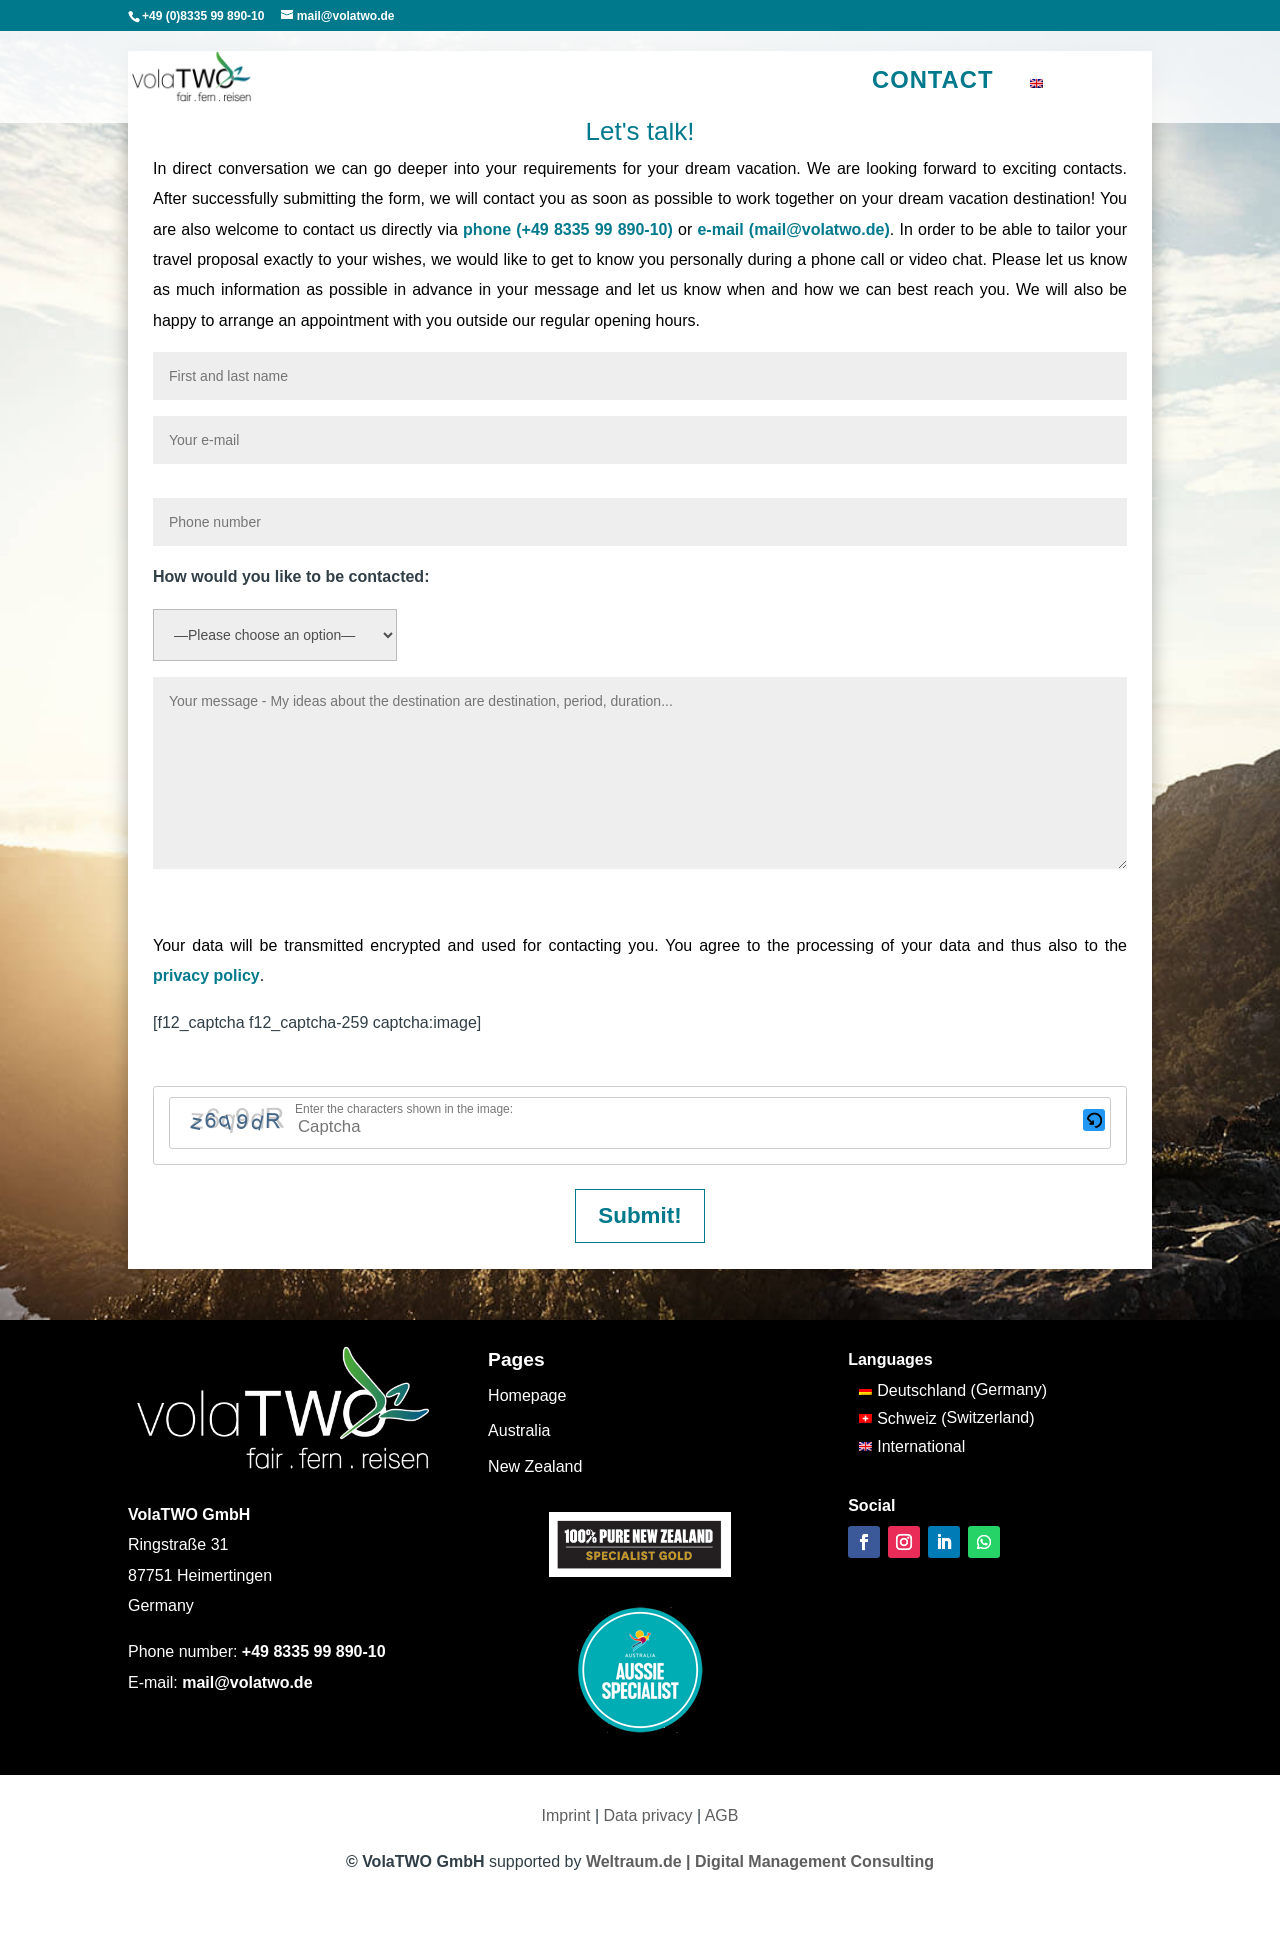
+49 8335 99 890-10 (314, 1651)
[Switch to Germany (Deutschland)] (953, 1391)
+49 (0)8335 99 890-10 (203, 16)
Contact (933, 79)
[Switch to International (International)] (953, 1447)
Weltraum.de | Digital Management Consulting (760, 1861)
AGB (722, 1815)
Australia (355, 83)
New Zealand (454, 83)
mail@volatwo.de (247, 1682)
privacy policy (206, 975)
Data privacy (648, 1815)
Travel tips (672, 83)
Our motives (775, 83)
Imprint (566, 1815)
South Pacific (567, 83)
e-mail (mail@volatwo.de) (793, 229)
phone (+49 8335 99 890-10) (568, 229)
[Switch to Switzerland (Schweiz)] (953, 1419)
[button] (1094, 1123)
